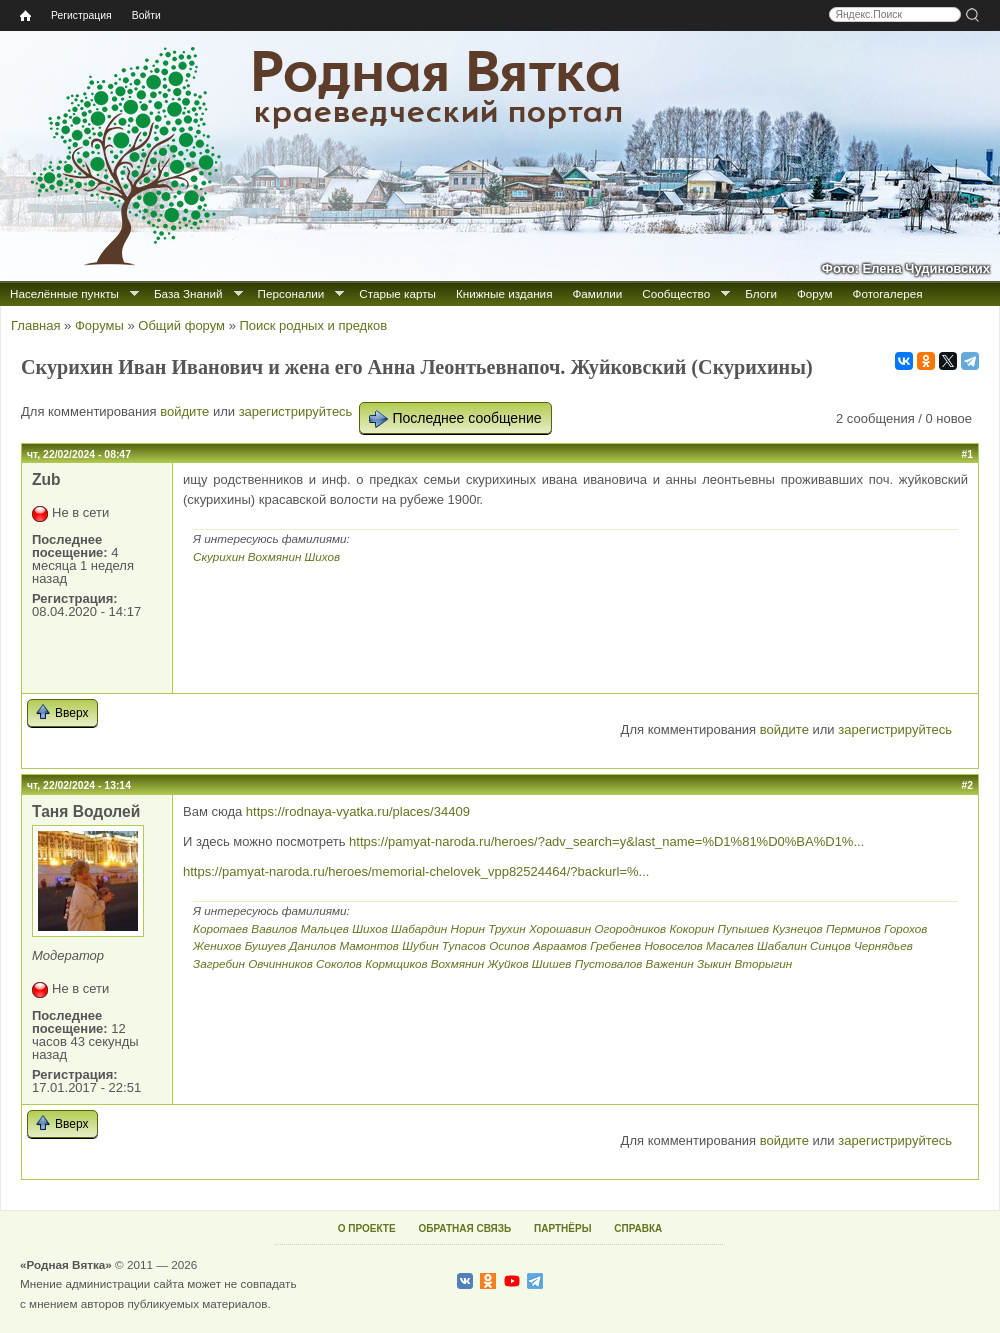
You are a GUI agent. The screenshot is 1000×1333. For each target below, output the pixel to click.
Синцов (830, 945)
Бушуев (265, 945)
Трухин (506, 928)
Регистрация (81, 15)
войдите (184, 411)
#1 (967, 454)
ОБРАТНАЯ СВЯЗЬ (464, 1228)
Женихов (217, 945)
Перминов (853, 928)
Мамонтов (369, 945)
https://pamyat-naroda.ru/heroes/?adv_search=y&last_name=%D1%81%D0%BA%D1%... (606, 841)
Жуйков (508, 963)
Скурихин (219, 556)
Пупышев (743, 928)
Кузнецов (797, 928)
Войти (146, 15)
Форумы (99, 325)
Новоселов (673, 945)
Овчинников (280, 963)
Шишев (552, 963)
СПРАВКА (638, 1228)
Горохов (905, 928)
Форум (815, 293)
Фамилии (597, 293)
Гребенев (615, 945)
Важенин (670, 963)
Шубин (420, 945)
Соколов (339, 963)
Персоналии (291, 293)
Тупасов (464, 945)
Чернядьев (883, 945)
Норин (468, 928)
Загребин (219, 963)
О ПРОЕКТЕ (367, 1228)
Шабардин (419, 928)
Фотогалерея (888, 293)
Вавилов (274, 928)
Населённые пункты (64, 293)
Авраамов (560, 945)
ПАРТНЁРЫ (562, 1228)
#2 (967, 785)
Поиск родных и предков (313, 325)
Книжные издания (504, 293)
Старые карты (397, 293)
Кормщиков (396, 963)
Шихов (323, 556)
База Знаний (188, 293)
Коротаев (220, 928)
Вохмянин (275, 556)
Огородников (630, 928)
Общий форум (181, 325)
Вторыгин (764, 963)
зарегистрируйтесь (296, 411)
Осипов (509, 945)
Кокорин (691, 928)
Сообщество (676, 293)
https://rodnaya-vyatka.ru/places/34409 (358, 811)
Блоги (761, 293)
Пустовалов (609, 963)
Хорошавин (560, 928)
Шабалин (782, 945)
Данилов (312, 945)
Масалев (730, 945)
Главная (35, 325)
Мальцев (325, 928)
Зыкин (714, 963)
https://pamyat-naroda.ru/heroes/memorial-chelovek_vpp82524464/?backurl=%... (416, 871)
